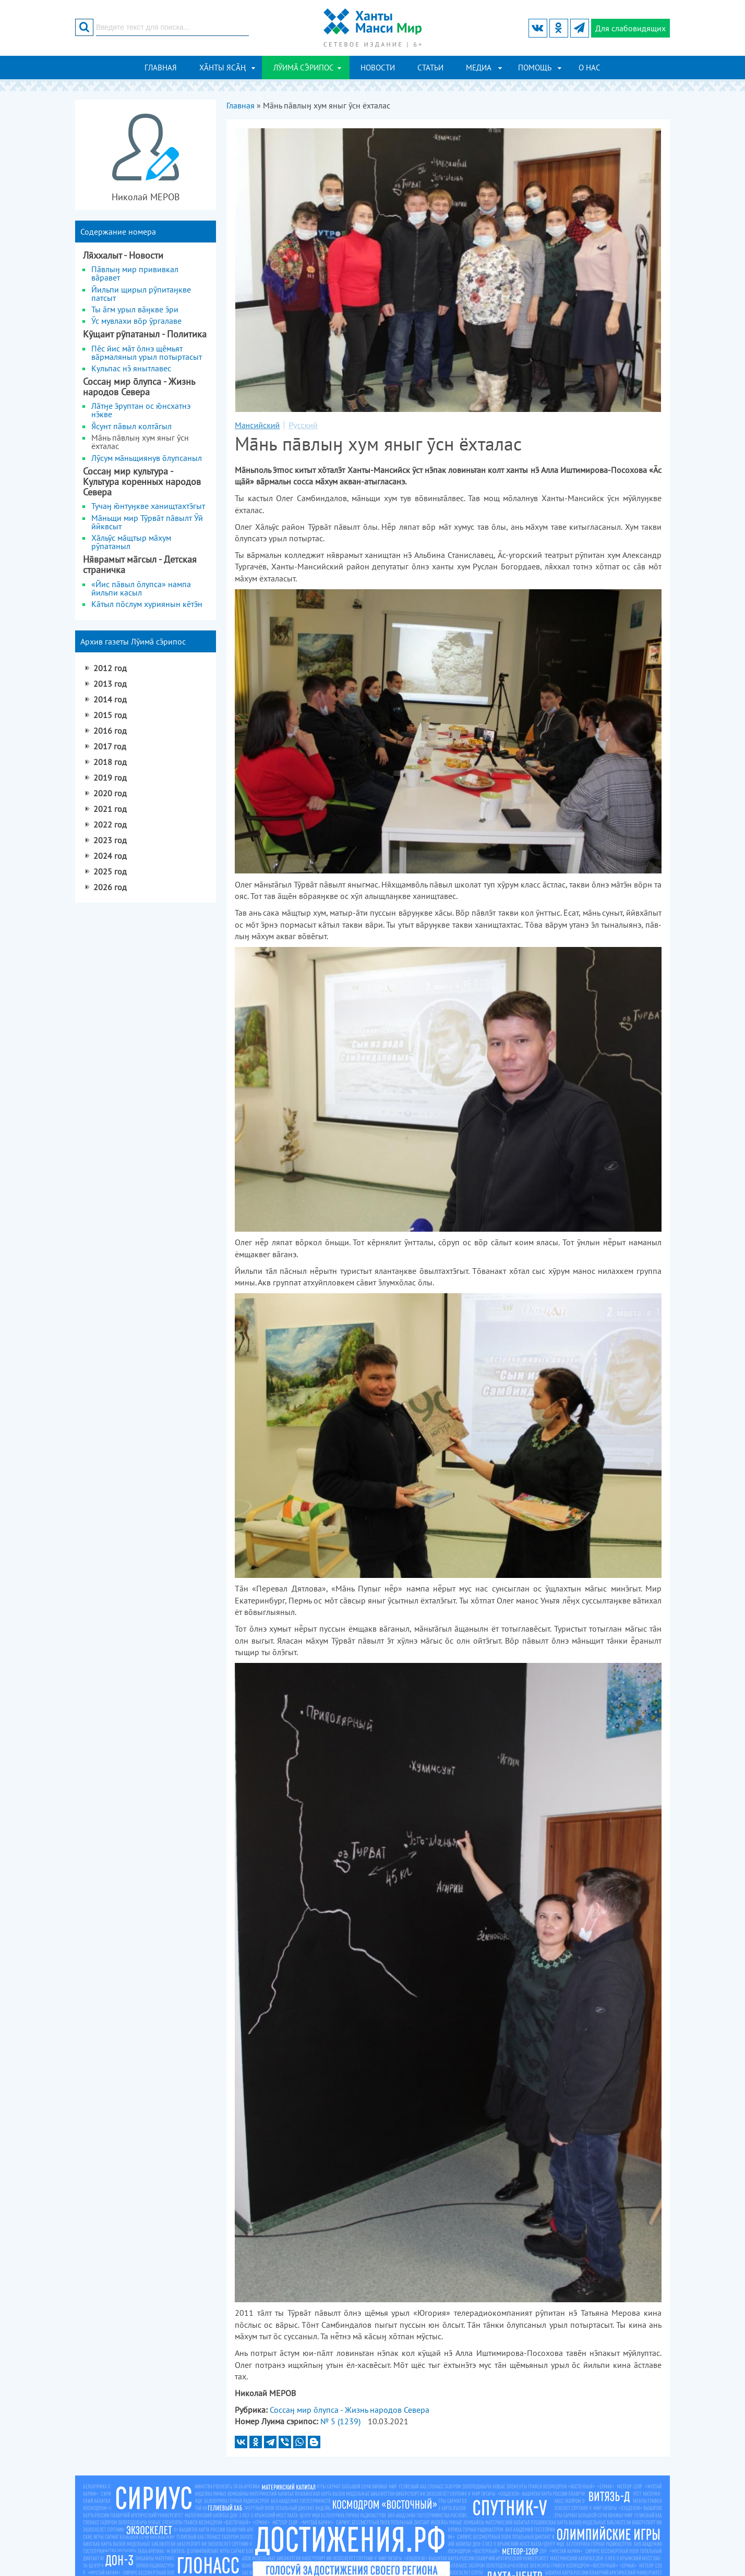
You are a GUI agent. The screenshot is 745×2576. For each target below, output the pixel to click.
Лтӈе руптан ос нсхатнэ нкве (140, 409)
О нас (589, 67)
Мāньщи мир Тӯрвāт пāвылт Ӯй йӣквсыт (147, 522)
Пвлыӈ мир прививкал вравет (134, 273)
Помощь (534, 67)
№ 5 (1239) (340, 2421)
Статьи (430, 67)
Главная (161, 67)
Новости (378, 67)
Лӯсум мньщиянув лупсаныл (146, 458)
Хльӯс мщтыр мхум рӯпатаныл (131, 541)
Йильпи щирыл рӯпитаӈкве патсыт (141, 293)
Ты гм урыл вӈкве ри (134, 309)
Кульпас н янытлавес (131, 368)
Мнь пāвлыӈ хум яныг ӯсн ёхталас (140, 441)
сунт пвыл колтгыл (131, 426)
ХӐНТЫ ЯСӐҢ (222, 67)
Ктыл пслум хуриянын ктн (146, 604)
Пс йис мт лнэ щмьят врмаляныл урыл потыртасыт (146, 352)
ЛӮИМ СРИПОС (303, 67)
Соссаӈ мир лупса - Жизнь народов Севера (349, 2409)
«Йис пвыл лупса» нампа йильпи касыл (141, 588)
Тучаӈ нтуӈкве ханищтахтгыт (148, 506)
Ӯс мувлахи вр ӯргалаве (136, 320)
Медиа (478, 67)
